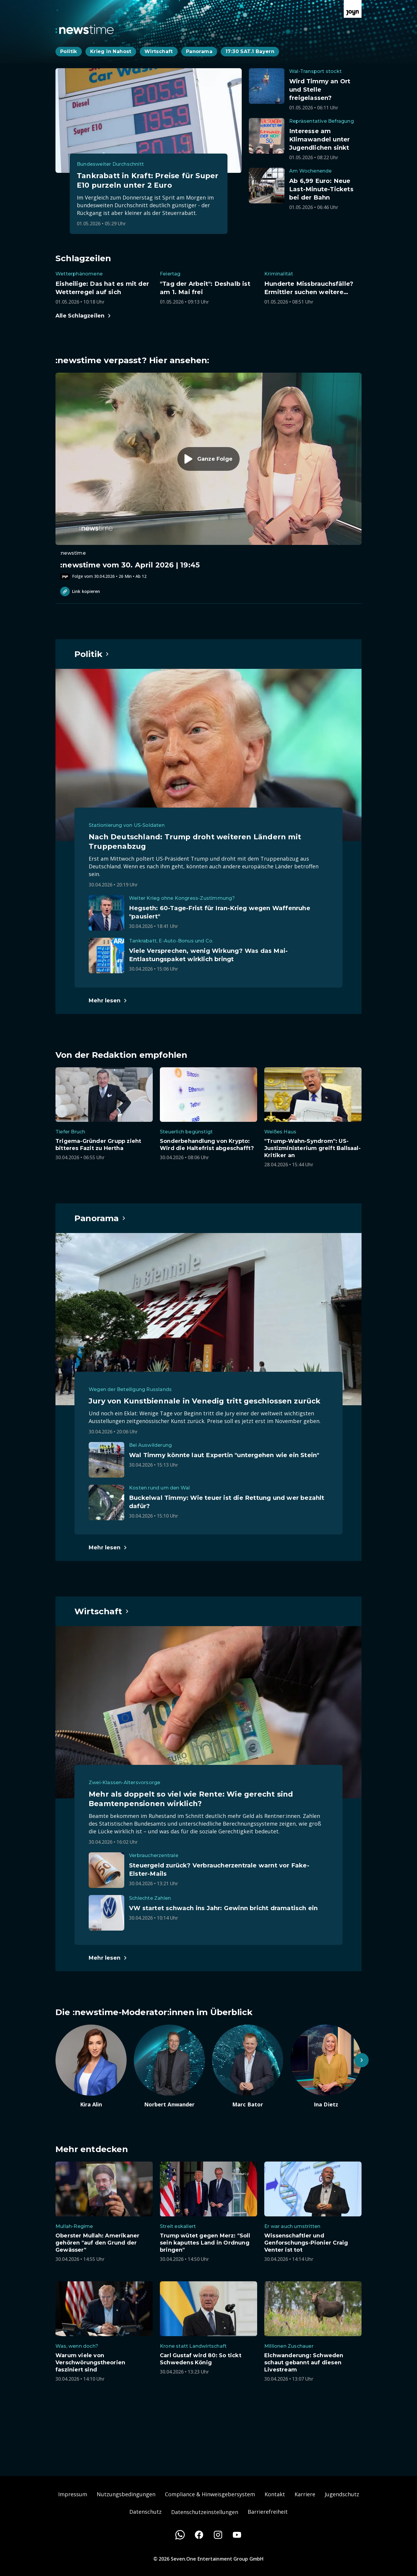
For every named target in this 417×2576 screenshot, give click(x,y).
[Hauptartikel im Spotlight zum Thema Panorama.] (100, 1218)
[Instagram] (218, 2535)
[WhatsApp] (180, 2535)
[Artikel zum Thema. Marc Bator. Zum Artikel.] (247, 2066)
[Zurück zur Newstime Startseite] (84, 29)
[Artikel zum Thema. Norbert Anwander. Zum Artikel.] (169, 2066)
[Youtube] (237, 2535)
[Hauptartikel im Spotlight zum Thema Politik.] (91, 654)
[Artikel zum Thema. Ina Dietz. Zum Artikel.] (326, 2066)
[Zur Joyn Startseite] (353, 9)
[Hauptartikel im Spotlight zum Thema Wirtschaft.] (101, 1611)
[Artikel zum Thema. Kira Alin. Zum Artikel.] (91, 2066)
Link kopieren (80, 591)
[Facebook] (199, 2535)
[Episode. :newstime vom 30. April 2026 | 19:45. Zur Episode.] (208, 476)
